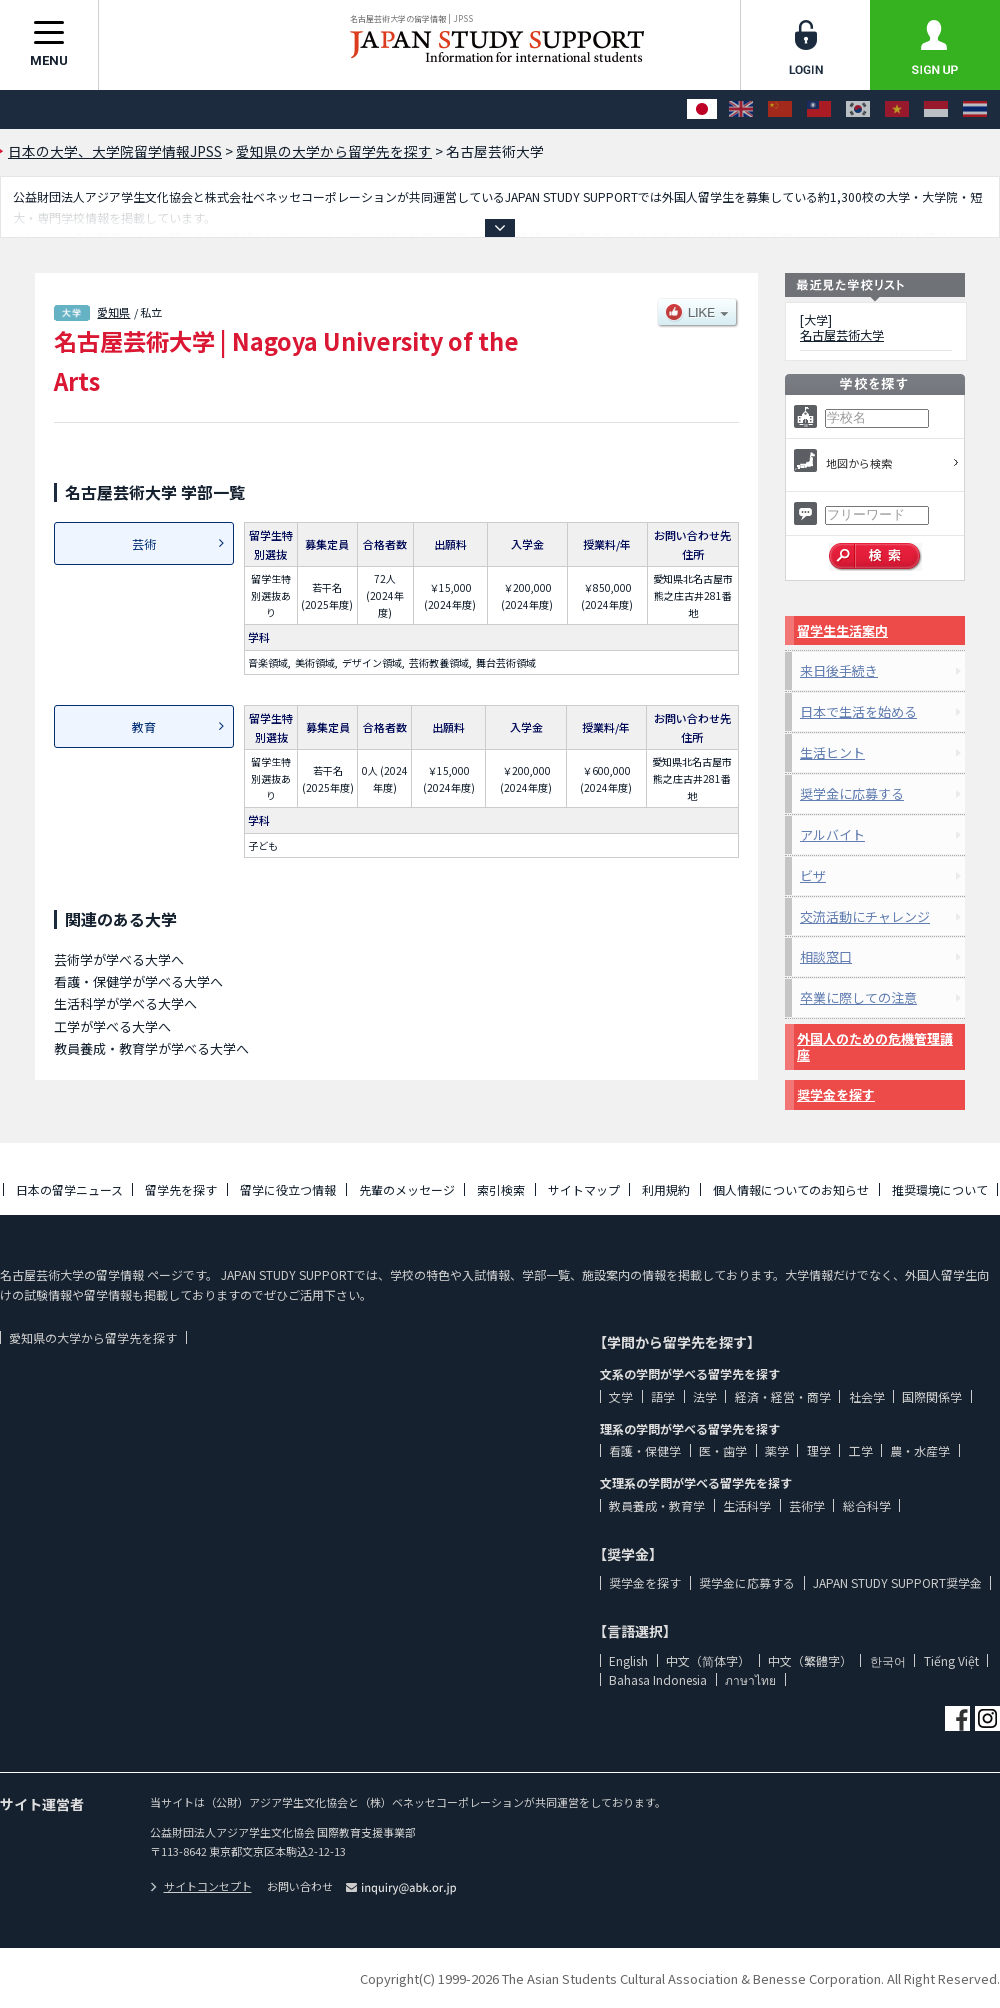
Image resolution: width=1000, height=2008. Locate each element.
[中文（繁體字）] (819, 109)
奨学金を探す (836, 1094)
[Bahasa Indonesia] (936, 109)
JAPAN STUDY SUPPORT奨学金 (897, 1582)
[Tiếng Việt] (897, 109)
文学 (621, 1396)
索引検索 (501, 1189)
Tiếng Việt (951, 1660)
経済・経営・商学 (783, 1396)
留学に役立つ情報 (288, 1189)
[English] (741, 109)
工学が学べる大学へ (112, 1026)
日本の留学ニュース (69, 1189)
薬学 (777, 1450)
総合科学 (867, 1505)
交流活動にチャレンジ (865, 916)
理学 (819, 1450)
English (628, 1660)
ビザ (813, 875)
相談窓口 (826, 956)
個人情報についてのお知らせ (791, 1189)
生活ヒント (832, 752)
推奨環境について (940, 1189)
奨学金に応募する (852, 793)
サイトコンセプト (201, 1886)
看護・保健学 (645, 1450)
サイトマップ (584, 1189)
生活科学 (747, 1505)
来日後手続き (839, 670)
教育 (144, 726)
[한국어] (858, 109)
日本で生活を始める (858, 711)
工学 (861, 1450)
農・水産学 (920, 1450)
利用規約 (666, 1189)
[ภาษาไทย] (975, 109)
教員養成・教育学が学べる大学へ (151, 1048)
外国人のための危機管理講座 (875, 1046)
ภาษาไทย (750, 1679)
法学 (705, 1396)
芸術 (144, 543)
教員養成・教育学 (657, 1505)
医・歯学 (723, 1450)
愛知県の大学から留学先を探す (93, 1337)
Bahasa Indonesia (658, 1679)
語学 (663, 1396)
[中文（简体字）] (780, 109)
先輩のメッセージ (407, 1189)
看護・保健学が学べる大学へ (138, 981)
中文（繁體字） (810, 1660)
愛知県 (113, 312)
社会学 (867, 1396)
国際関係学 (932, 1396)
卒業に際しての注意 (858, 997)
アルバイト (832, 834)
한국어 (888, 1660)
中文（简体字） (708, 1660)
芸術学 (807, 1505)
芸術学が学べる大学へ (119, 959)
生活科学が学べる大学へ (125, 1003)
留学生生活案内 (842, 630)
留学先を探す (181, 1189)
